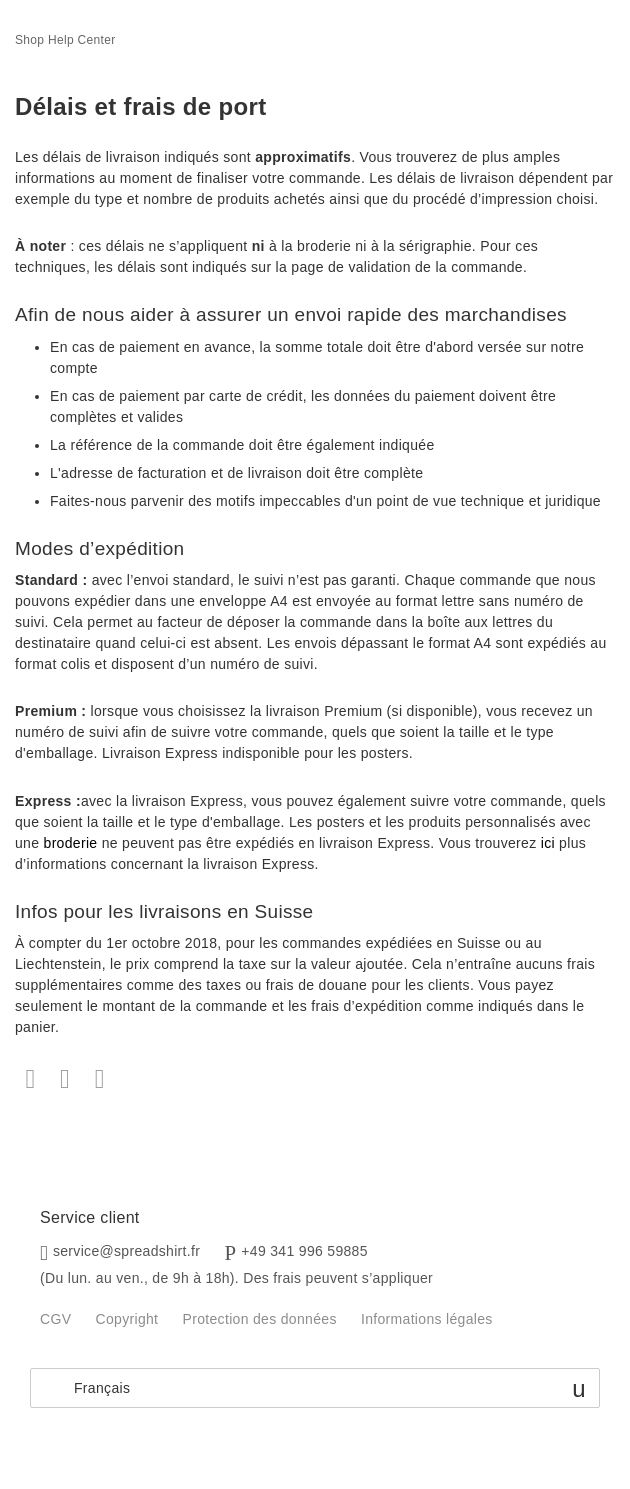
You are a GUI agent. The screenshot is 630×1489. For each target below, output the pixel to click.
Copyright (127, 1319)
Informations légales (427, 1319)
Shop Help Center (65, 40)
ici (548, 843)
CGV (55, 1319)
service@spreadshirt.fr (126, 1251)
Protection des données (260, 1319)
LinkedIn (99, 1079)
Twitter (65, 1079)
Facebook (30, 1079)
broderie (71, 843)
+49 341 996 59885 (304, 1251)
